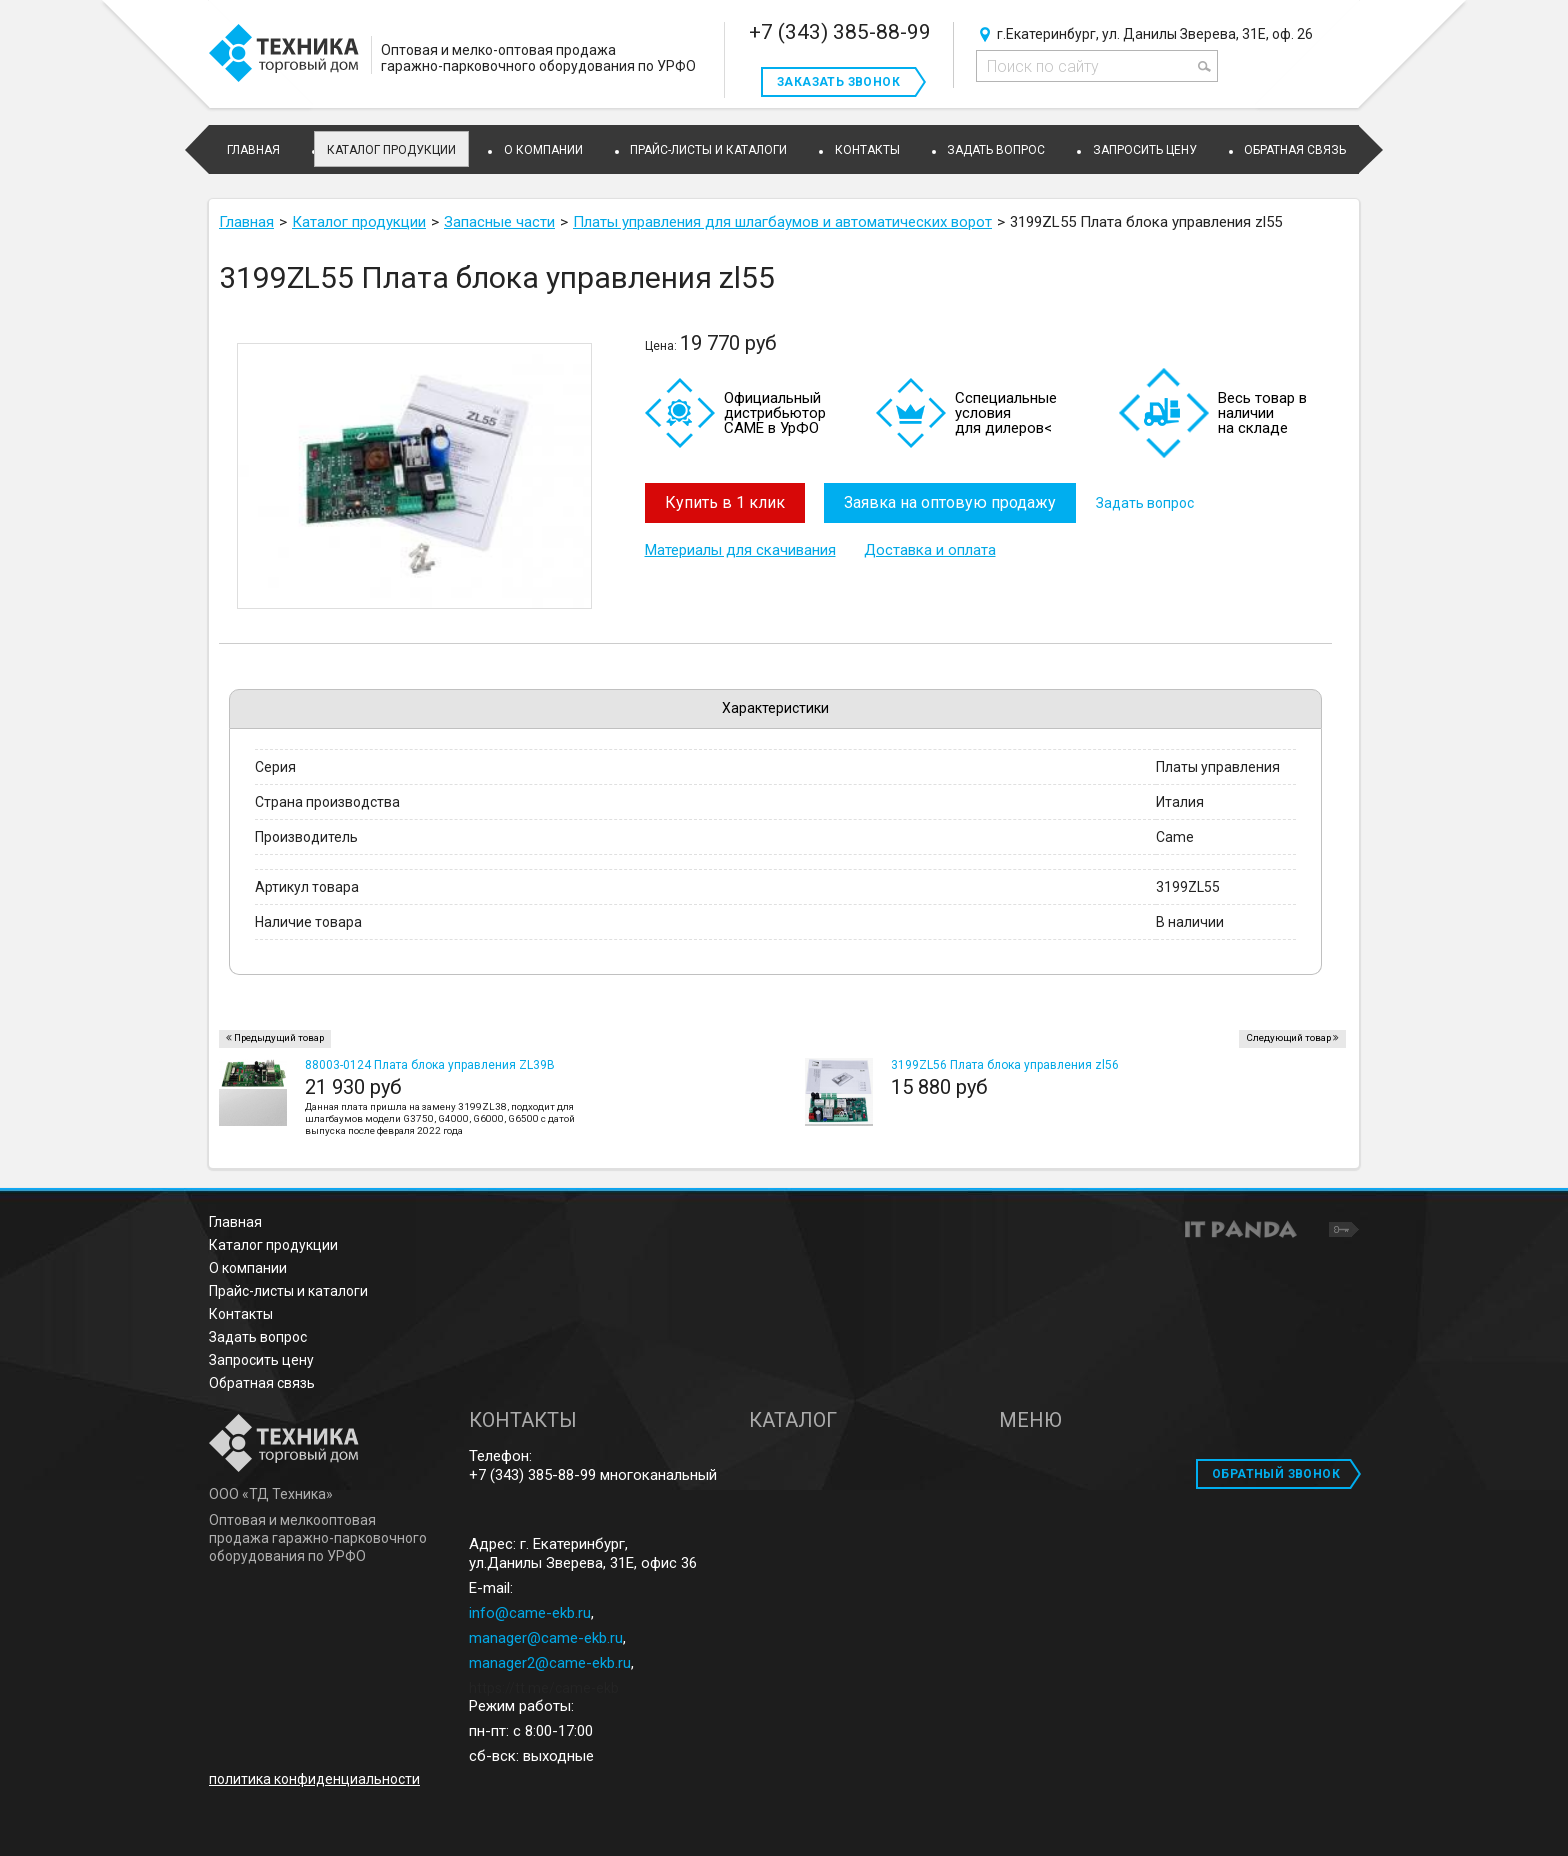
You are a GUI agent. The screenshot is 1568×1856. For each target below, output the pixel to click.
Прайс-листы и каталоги (288, 1291)
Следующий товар (1288, 1037)
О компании (248, 1268)
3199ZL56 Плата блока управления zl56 (1005, 1065)
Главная (235, 1222)
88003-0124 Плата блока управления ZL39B (430, 1065)
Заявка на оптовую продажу (951, 502)
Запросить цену (261, 1360)
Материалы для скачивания (740, 550)
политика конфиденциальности (314, 1779)
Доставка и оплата (930, 550)
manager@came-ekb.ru (546, 1638)
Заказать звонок (838, 82)
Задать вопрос (1146, 503)
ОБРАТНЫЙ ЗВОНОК (1276, 1474)
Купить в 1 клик (725, 502)
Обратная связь (262, 1383)
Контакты (241, 1314)
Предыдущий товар (279, 1037)
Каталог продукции (391, 150)
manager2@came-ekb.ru (550, 1663)
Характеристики (775, 708)
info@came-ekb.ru (530, 1613)
